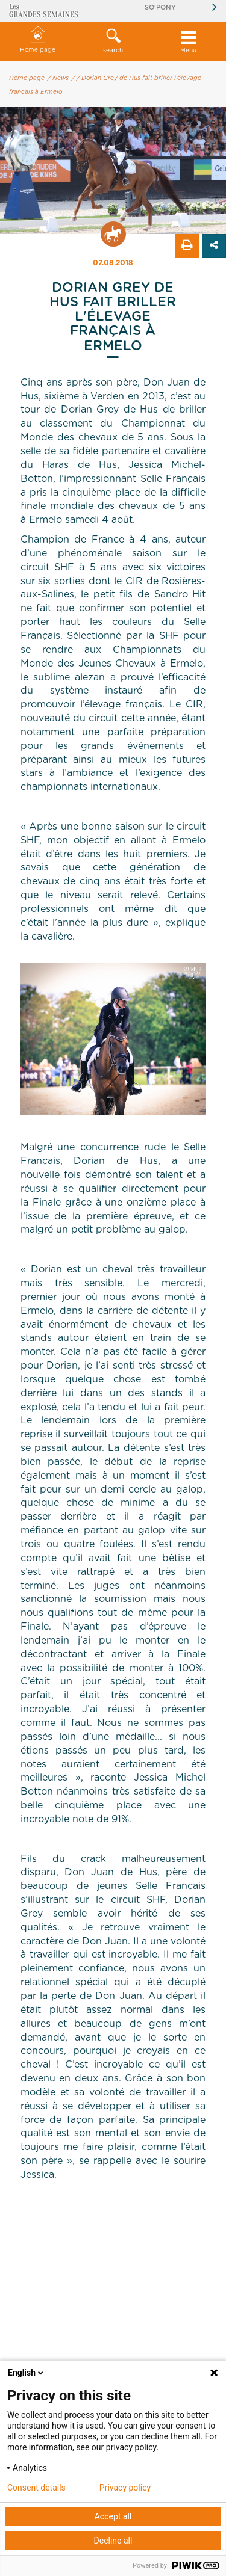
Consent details (36, 2487)
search (113, 41)
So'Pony (160, 7)
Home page (37, 40)
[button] (113, 41)
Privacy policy (125, 2487)
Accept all (113, 2516)
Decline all (113, 2540)
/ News (58, 78)
